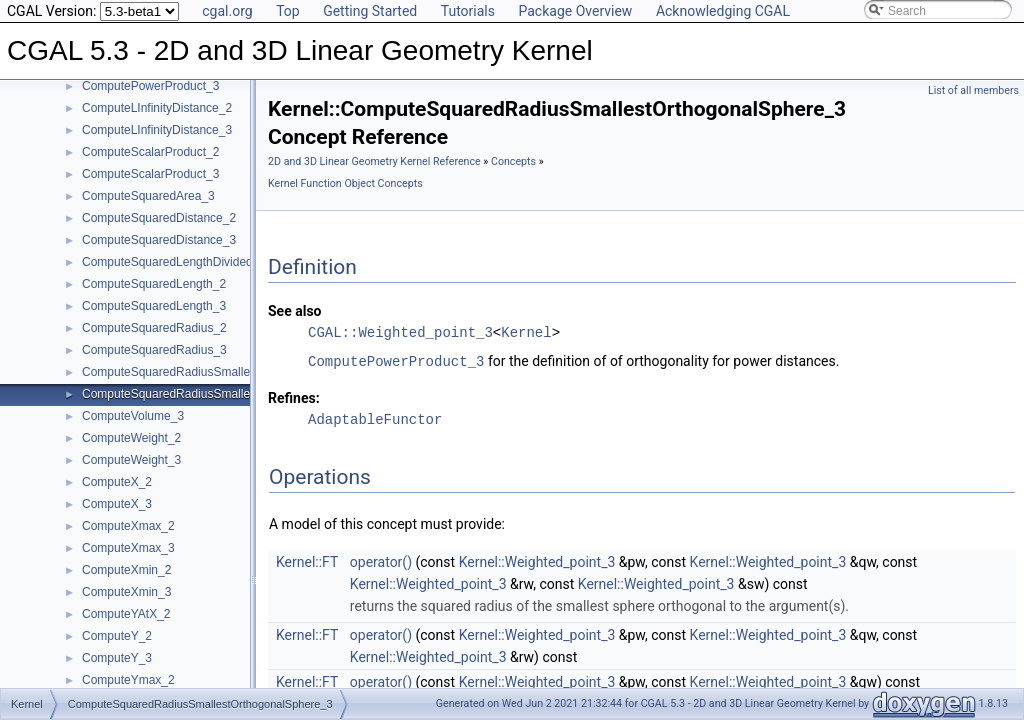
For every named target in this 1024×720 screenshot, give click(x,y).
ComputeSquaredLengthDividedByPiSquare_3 (206, 262)
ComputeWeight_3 (131, 460)
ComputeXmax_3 (128, 548)
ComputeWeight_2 (131, 438)
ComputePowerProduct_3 (150, 86)
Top (288, 11)
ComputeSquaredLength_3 (154, 306)
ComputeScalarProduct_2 (150, 152)
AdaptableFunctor (375, 418)
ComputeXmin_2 (126, 570)
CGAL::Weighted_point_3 (400, 332)
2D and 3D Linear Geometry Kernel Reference (374, 161)
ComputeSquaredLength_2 (154, 284)
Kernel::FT (307, 561)
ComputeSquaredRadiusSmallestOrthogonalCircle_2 (222, 372)
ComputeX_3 (117, 504)
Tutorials (468, 11)
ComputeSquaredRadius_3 (154, 350)
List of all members (973, 90)
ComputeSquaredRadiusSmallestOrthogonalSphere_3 (226, 394)
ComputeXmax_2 (128, 526)
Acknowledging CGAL (723, 11)
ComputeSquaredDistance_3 (159, 240)
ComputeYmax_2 (128, 680)
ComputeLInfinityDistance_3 (157, 130)
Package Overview (575, 11)
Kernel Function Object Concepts (345, 183)
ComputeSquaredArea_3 (148, 196)
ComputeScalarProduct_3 (150, 174)
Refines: (294, 397)
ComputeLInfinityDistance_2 (157, 108)
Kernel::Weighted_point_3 (537, 561)
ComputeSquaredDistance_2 (159, 218)
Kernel (526, 332)
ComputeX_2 (117, 482)
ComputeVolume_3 (133, 416)
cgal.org (227, 11)
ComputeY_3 (117, 658)
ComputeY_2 (117, 636)
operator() (381, 561)
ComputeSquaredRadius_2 (154, 328)
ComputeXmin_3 (126, 592)
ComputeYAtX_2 (126, 614)
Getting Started (370, 11)
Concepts (513, 161)
